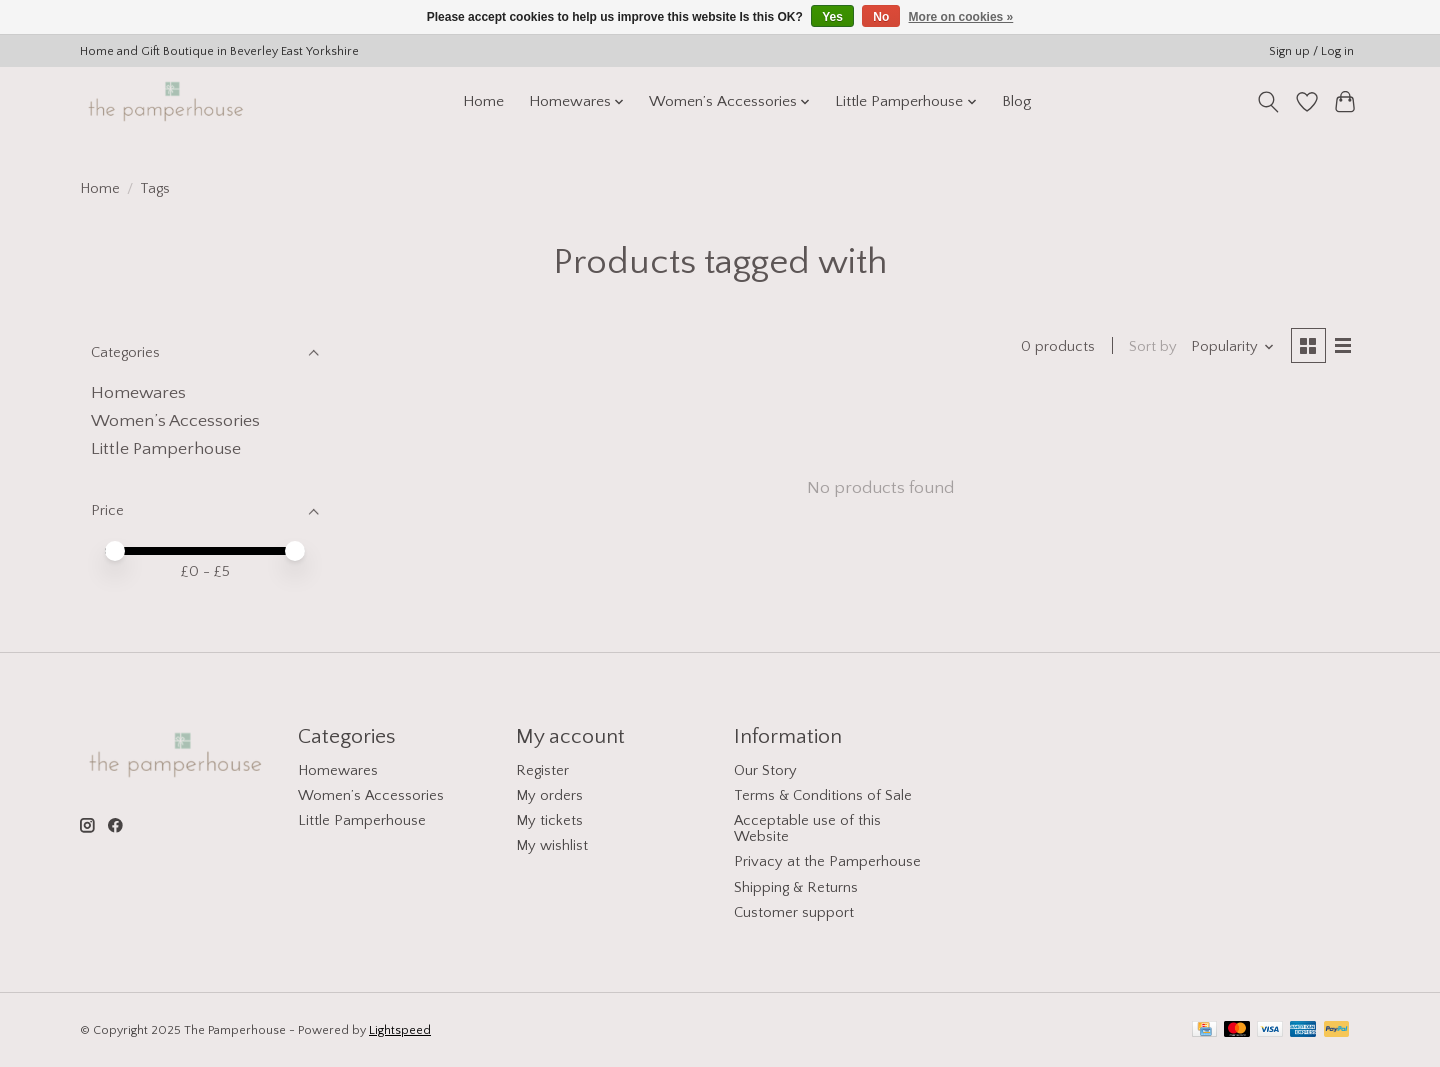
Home (483, 101)
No (881, 17)
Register (542, 771)
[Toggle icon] (1268, 102)
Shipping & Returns (796, 888)
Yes (832, 17)
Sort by (1153, 347)
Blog (1016, 101)
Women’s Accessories (175, 421)
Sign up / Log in (1311, 51)
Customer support (794, 913)
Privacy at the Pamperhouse (827, 862)
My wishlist (552, 846)
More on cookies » (961, 17)
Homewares (138, 393)
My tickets (549, 821)
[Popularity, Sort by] (1233, 347)
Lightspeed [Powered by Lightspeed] (400, 1030)
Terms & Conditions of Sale (823, 796)
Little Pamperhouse (166, 449)
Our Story (765, 771)
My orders (549, 796)
